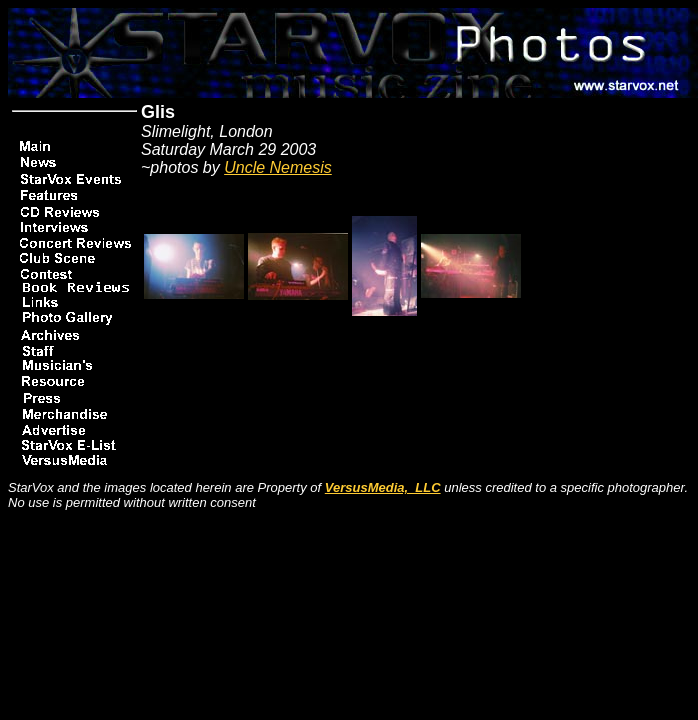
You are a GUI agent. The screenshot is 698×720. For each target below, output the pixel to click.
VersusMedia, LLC (383, 487)
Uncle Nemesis (278, 167)
